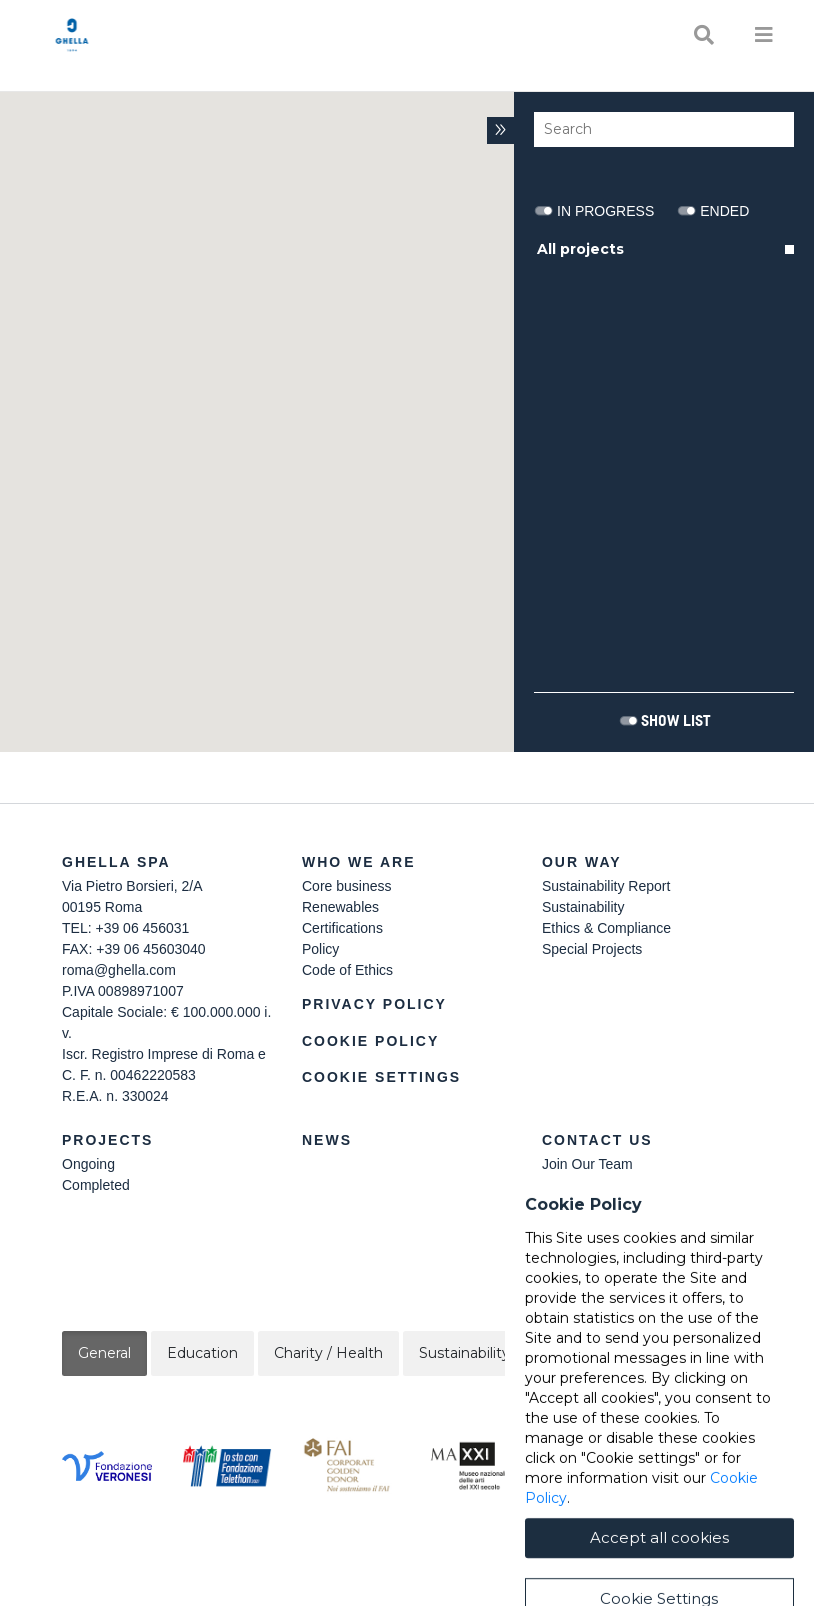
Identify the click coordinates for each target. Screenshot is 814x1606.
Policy (320, 949)
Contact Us (597, 1140)
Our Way (582, 862)
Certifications (342, 928)
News (327, 1140)
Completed (96, 1185)
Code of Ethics (347, 970)
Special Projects (592, 949)
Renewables (340, 907)
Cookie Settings (381, 1077)
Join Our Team (587, 1164)
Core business (347, 886)
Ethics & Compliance (606, 928)
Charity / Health (328, 1353)
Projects (107, 1140)
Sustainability (583, 907)
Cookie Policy (370, 1041)
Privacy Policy (374, 1004)
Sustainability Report (606, 886)
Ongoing (88, 1164)
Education (202, 1353)
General (104, 1353)
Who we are (359, 862)
